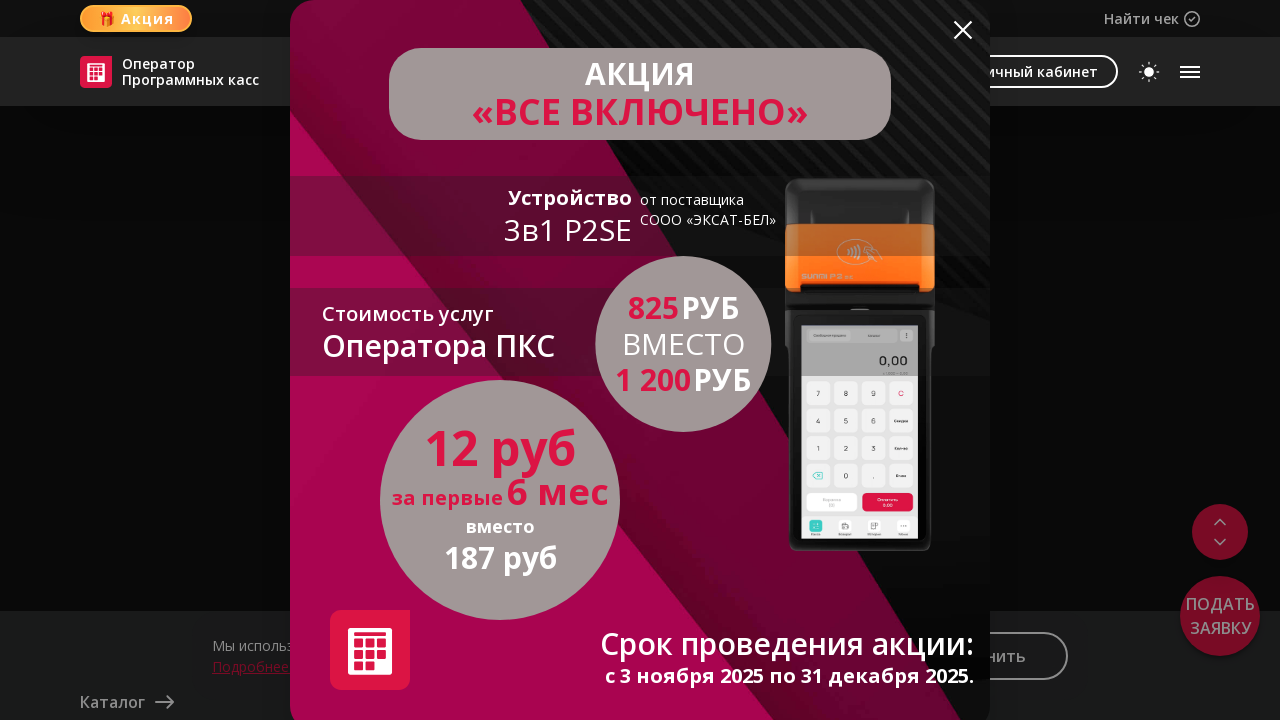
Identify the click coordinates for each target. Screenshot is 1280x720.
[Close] (963, 27)
